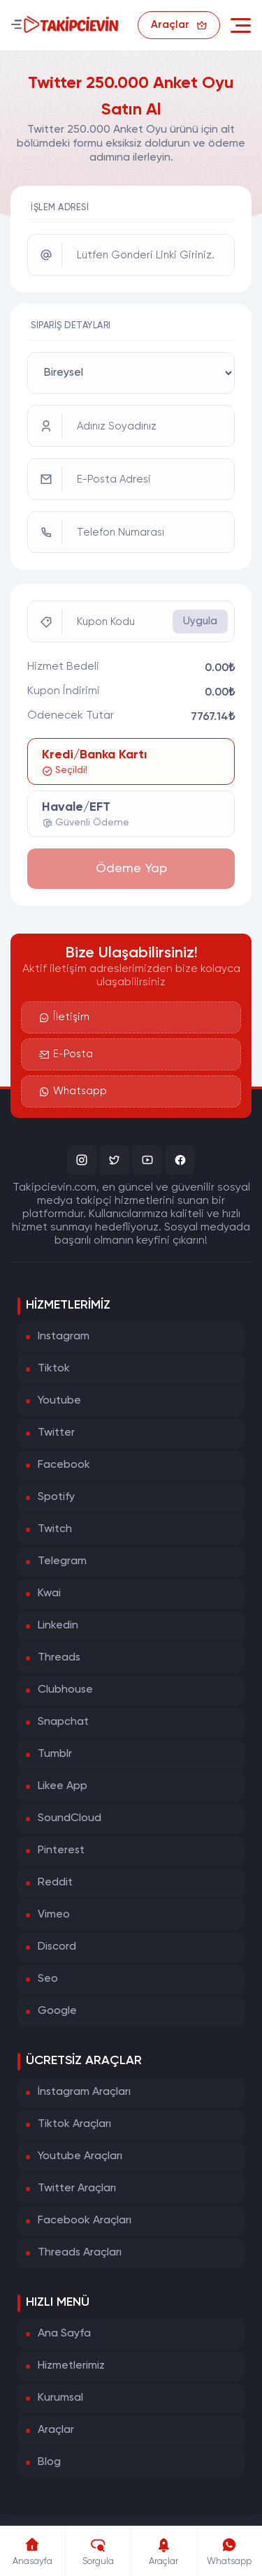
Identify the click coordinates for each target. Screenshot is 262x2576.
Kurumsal (60, 2398)
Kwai (49, 1593)
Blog (49, 2462)
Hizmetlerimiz (71, 2365)
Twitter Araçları (77, 2188)
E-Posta (66, 1054)
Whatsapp (73, 1091)
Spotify (56, 1497)
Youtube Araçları (80, 2156)
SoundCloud (69, 1818)
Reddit (55, 1882)
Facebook (64, 1465)
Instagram (63, 1336)
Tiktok (54, 1368)
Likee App (62, 1786)
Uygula (200, 621)
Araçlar (56, 2430)
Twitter (56, 1432)
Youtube (59, 1400)
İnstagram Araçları (84, 2092)
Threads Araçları (80, 2252)
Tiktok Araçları (74, 2124)
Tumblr (55, 1754)
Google (57, 2011)
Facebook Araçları (84, 2220)
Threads (59, 1657)
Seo (48, 1979)
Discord (57, 1946)
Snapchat (63, 1722)
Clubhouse (65, 1689)
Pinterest (61, 1850)
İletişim (64, 1017)
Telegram (62, 1561)
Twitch (55, 1529)
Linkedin (58, 1625)
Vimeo (54, 1914)
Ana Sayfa (64, 2333)
